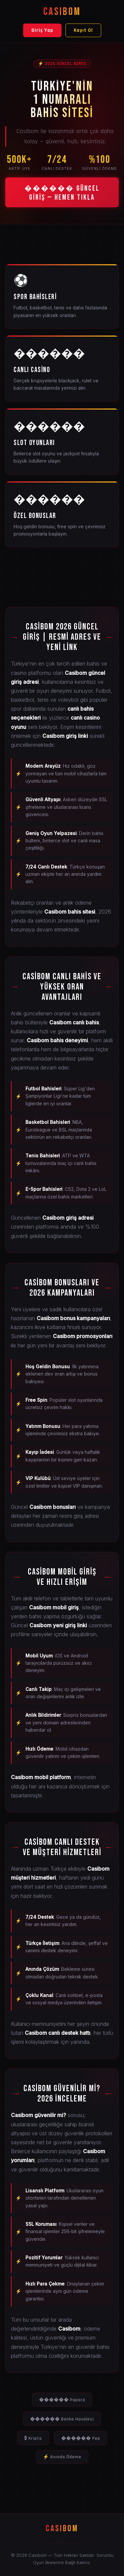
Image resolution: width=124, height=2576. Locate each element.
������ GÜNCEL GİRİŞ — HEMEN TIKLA (62, 193)
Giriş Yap (42, 30)
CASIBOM (62, 11)
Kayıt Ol (83, 30)
